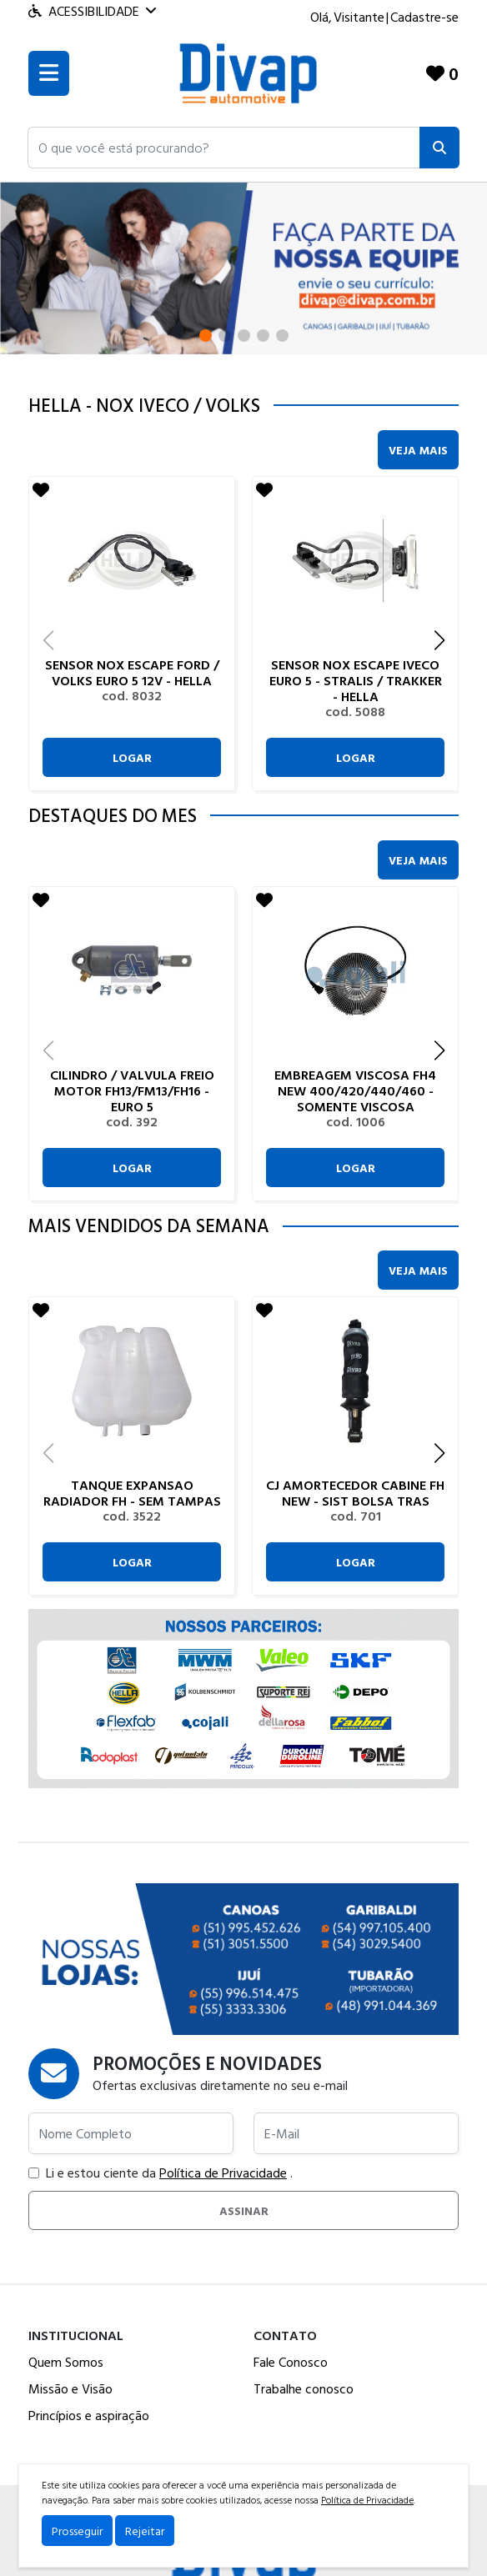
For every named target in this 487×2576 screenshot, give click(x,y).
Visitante (359, 17)
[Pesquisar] (439, 147)
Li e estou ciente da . (160, 2173)
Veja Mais (418, 450)
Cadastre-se (424, 17)
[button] (224, 147)
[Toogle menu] (48, 73)
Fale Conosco (291, 2362)
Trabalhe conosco (304, 2388)
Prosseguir (77, 2530)
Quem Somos (65, 2362)
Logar (132, 757)
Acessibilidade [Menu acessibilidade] (92, 11)
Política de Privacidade (223, 2173)
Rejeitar (144, 2530)
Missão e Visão (70, 2388)
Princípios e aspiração (88, 2415)
